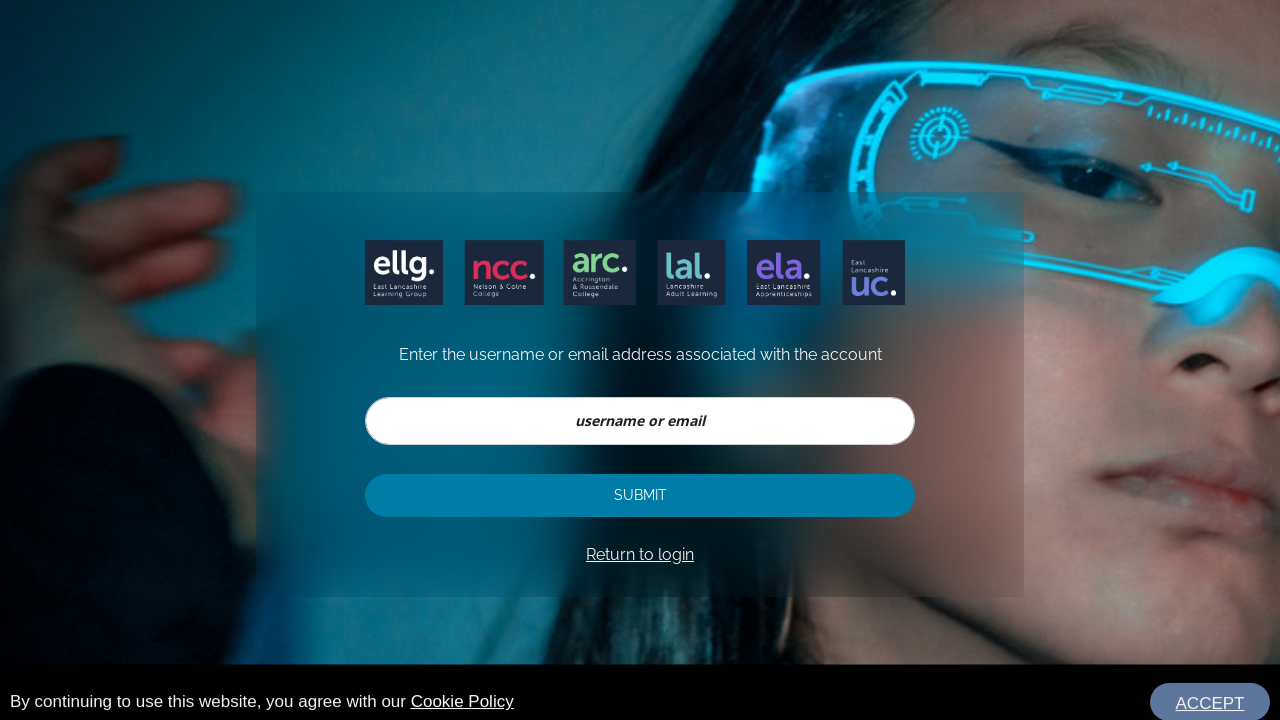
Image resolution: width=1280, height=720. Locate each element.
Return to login (640, 554)
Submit (640, 495)
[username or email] (640, 421)
